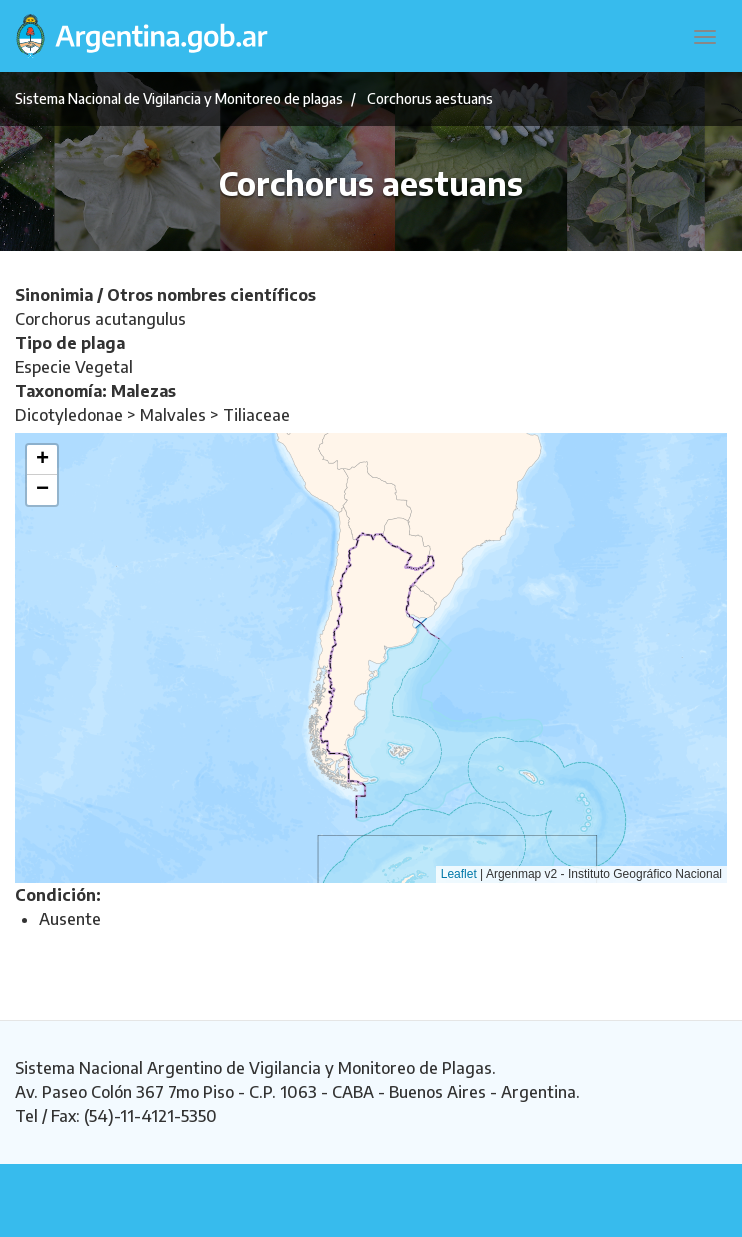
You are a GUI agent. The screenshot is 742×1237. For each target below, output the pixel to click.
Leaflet (459, 874)
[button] (42, 460)
